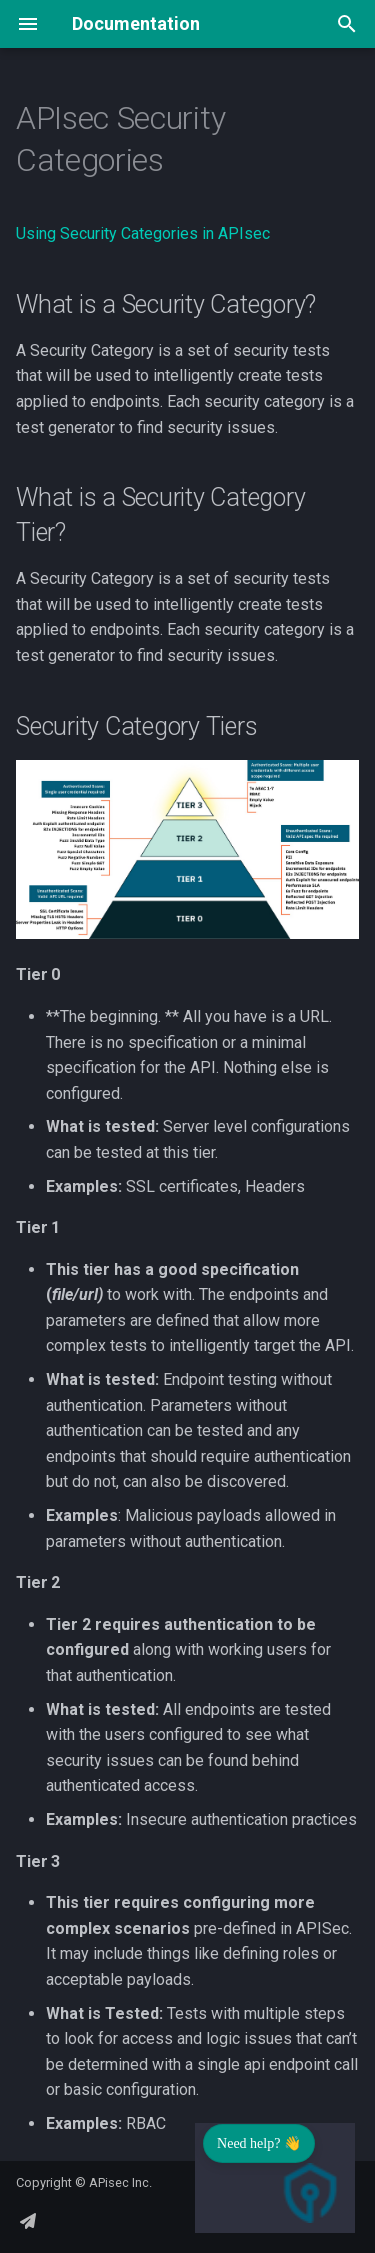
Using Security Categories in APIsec (143, 233)
